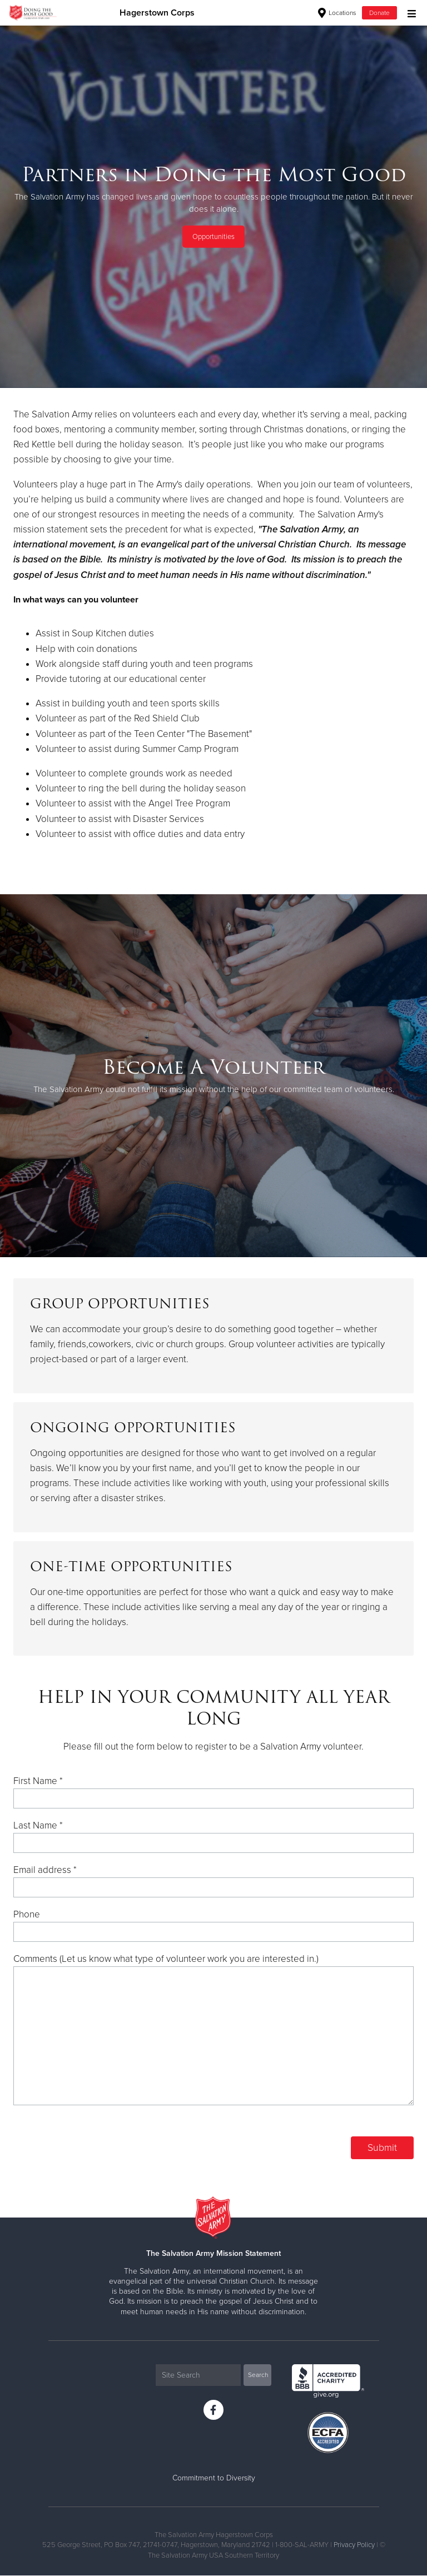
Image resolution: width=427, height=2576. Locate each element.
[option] (213, 206)
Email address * (45, 1870)
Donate (379, 13)
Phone (26, 1914)
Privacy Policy (354, 2545)
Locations (337, 12)
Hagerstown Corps (157, 12)
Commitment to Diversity (213, 2478)
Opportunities (213, 237)
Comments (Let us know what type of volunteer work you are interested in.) (166, 1959)
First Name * (38, 1781)
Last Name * (38, 1825)
